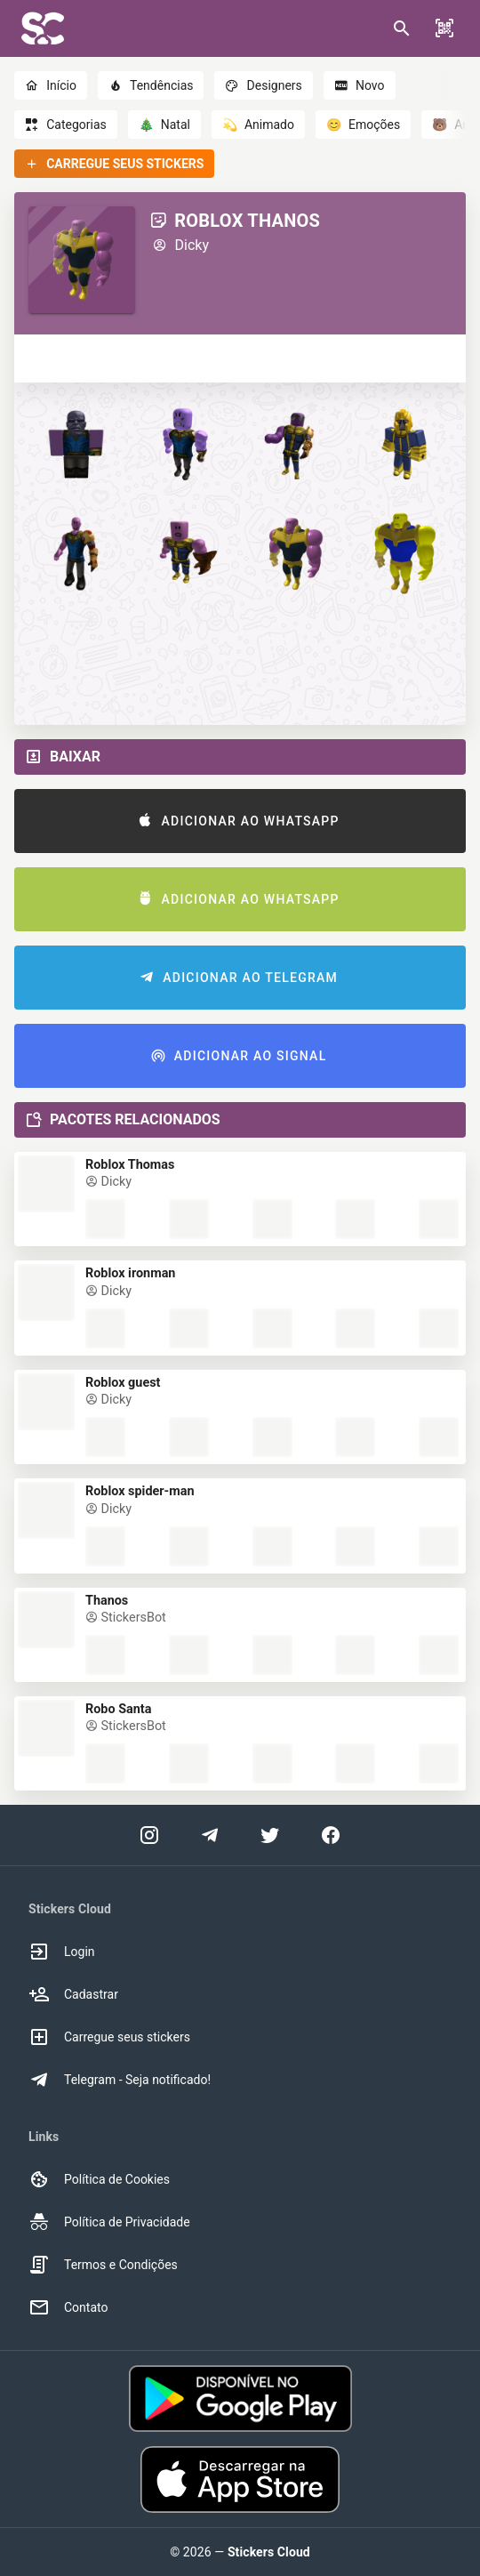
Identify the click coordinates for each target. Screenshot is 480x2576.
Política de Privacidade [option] (109, 2222)
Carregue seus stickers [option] (109, 2037)
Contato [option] (68, 2307)
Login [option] (61, 1951)
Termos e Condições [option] (103, 2264)
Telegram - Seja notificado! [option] (119, 2079)
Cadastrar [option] (73, 1994)
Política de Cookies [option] (99, 2179)
